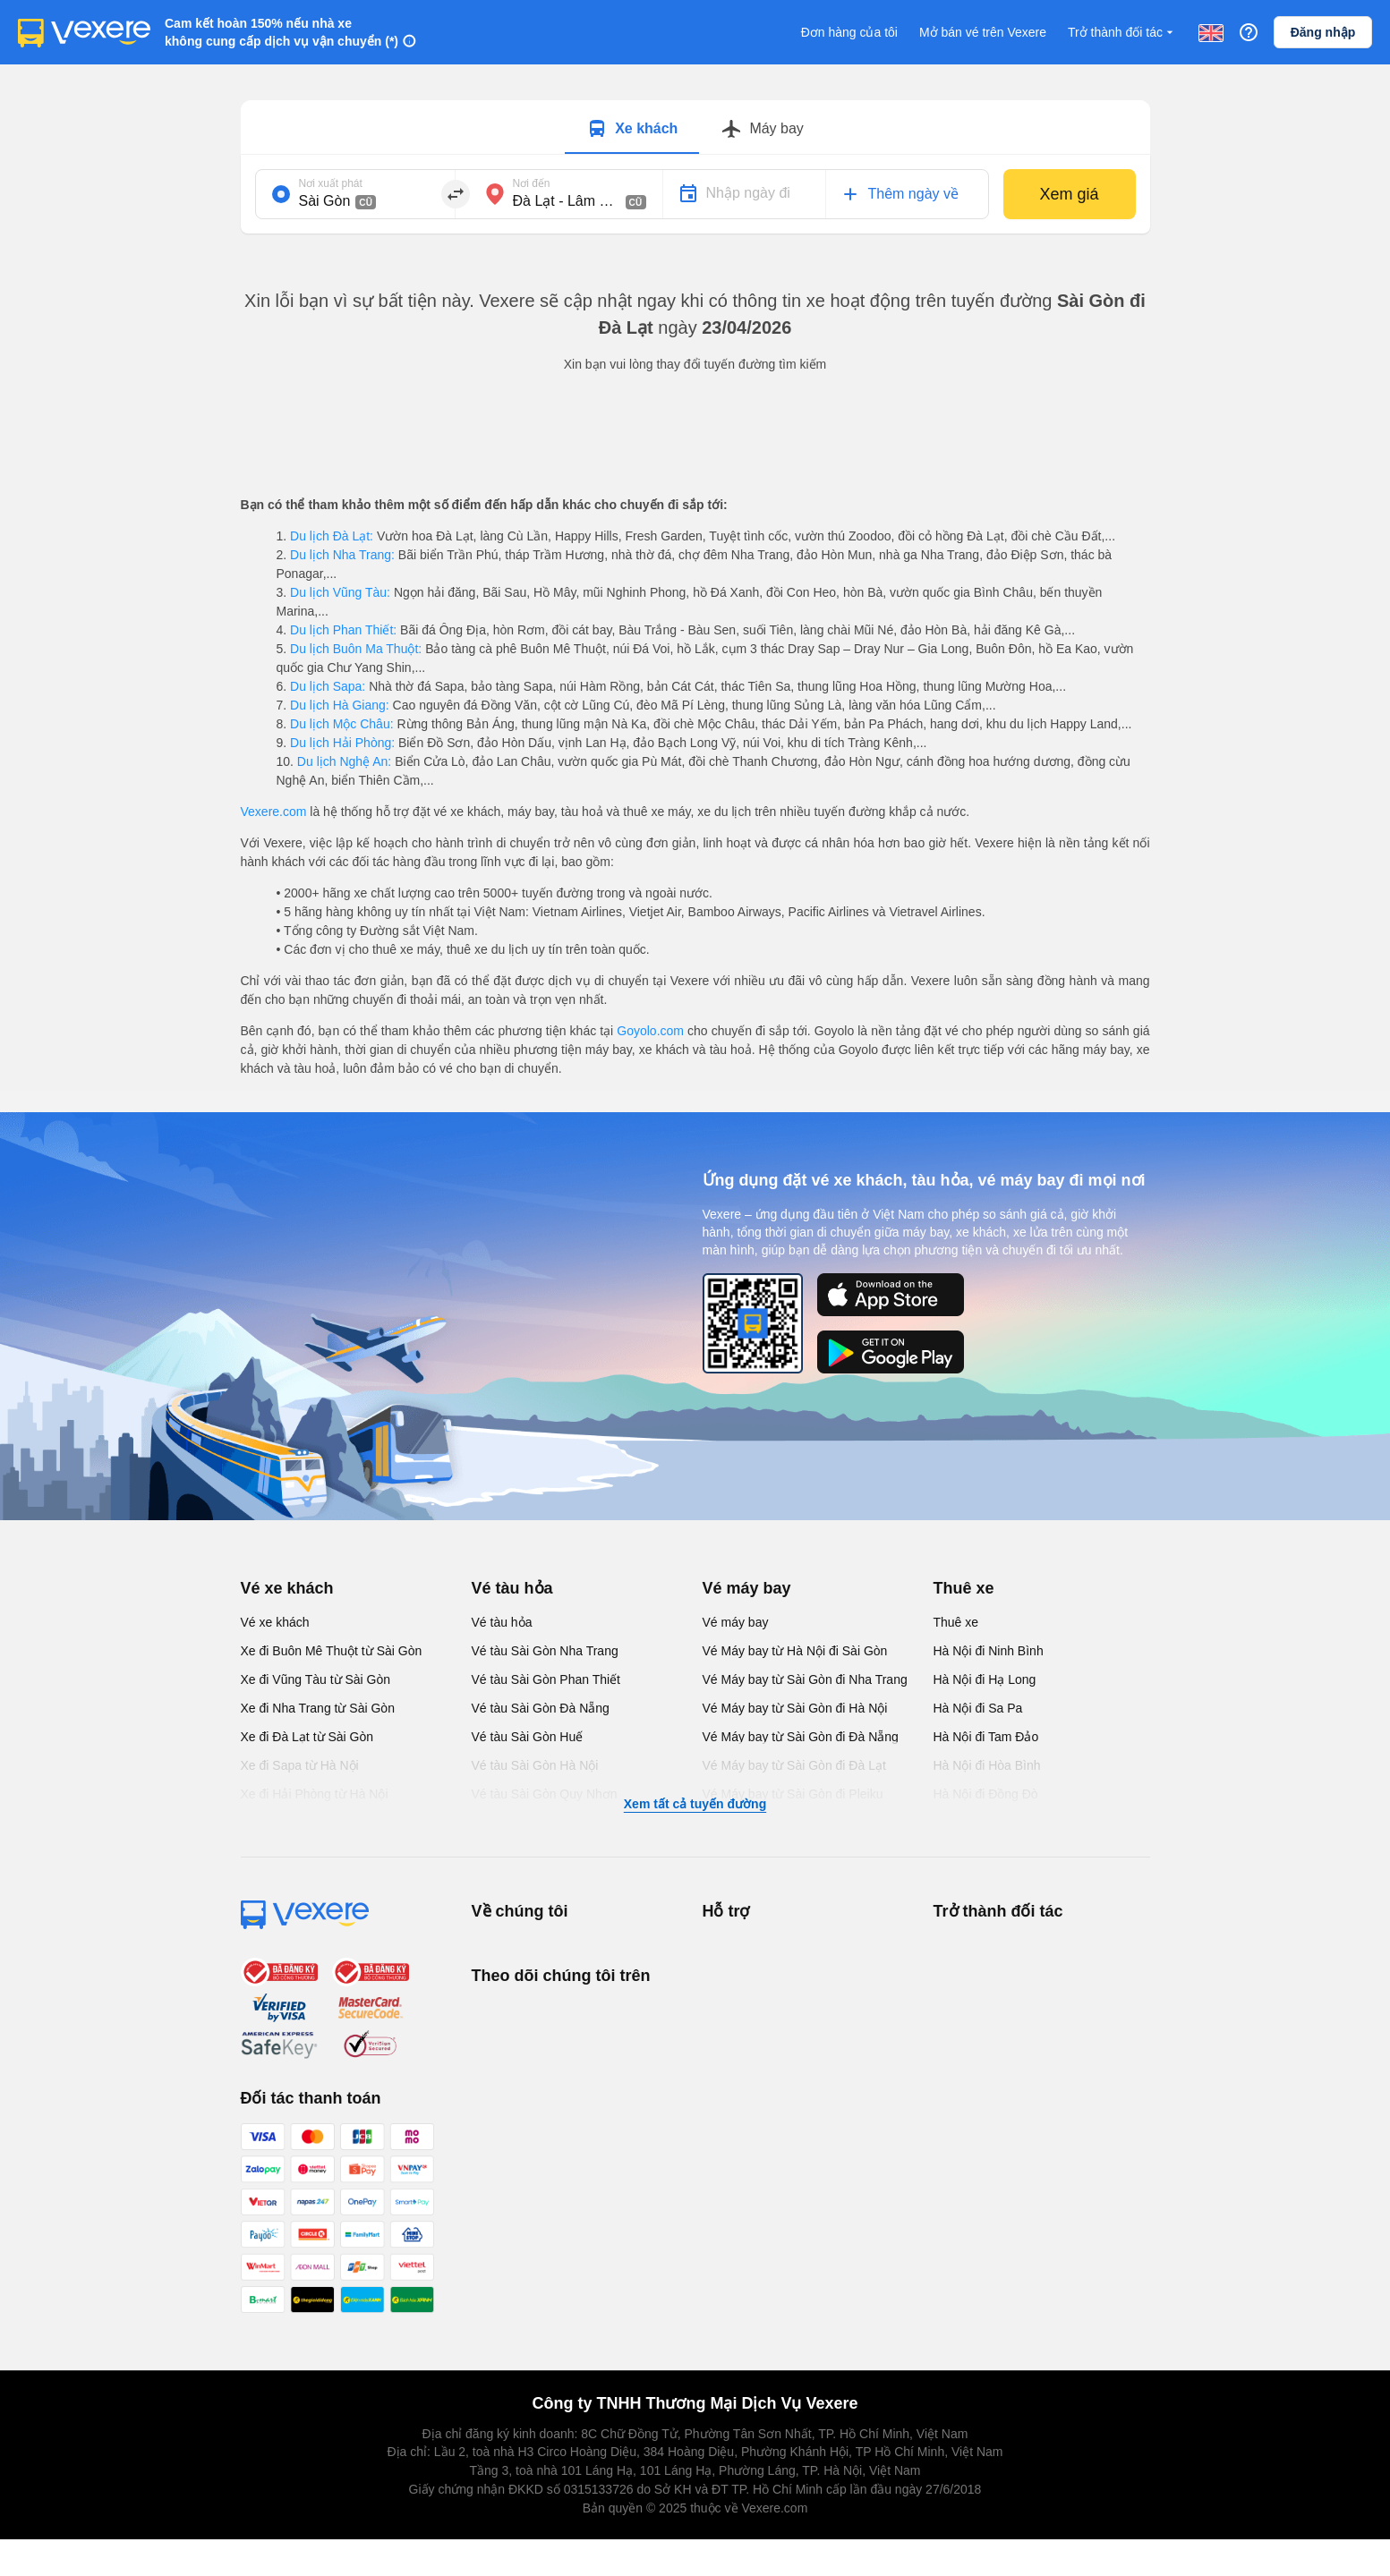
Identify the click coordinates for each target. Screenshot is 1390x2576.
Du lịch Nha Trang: (342, 555)
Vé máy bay (747, 1588)
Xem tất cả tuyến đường (695, 1804)
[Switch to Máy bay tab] (762, 129)
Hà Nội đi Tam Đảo (986, 1737)
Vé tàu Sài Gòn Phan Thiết (546, 1679)
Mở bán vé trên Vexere (982, 32)
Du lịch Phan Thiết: (343, 630)
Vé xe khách (287, 1588)
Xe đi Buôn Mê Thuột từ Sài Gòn (331, 1651)
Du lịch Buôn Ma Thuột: (355, 649)
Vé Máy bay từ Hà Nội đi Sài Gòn (795, 1651)
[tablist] (695, 127)
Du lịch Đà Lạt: (331, 536)
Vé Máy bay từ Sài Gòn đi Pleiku (793, 1794)
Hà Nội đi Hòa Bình (987, 1765)
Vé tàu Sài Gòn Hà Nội (535, 1765)
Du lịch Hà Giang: (339, 705)
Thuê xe (964, 1588)
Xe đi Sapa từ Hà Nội (300, 1765)
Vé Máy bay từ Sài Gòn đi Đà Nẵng (801, 1737)
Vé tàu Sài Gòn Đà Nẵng (541, 1708)
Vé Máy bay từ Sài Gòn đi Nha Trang (805, 1679)
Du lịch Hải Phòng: (342, 742)
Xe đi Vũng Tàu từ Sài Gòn (316, 1679)
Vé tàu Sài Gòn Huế (528, 1737)
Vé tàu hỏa (512, 1588)
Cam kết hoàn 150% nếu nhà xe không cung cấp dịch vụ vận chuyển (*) (281, 32)
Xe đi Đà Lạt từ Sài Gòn (307, 1737)
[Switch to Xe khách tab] (632, 129)
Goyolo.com (650, 1031)
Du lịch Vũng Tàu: (340, 592)
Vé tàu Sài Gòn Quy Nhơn (545, 1794)
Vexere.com (274, 811)
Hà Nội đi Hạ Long (985, 1679)
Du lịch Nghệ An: (344, 761)
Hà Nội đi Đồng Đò (986, 1794)
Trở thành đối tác (1122, 32)
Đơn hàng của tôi (849, 32)
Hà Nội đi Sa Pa (978, 1708)
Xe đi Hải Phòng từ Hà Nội (314, 1794)
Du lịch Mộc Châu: (341, 724)
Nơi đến (531, 183)
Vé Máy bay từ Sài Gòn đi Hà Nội (795, 1708)
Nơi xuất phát (330, 183)
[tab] (632, 127)
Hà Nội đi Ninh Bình (989, 1651)
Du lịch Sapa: (327, 686)
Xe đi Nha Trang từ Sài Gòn (318, 1708)
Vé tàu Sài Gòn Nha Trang (545, 1651)
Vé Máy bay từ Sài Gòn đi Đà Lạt (794, 1765)
